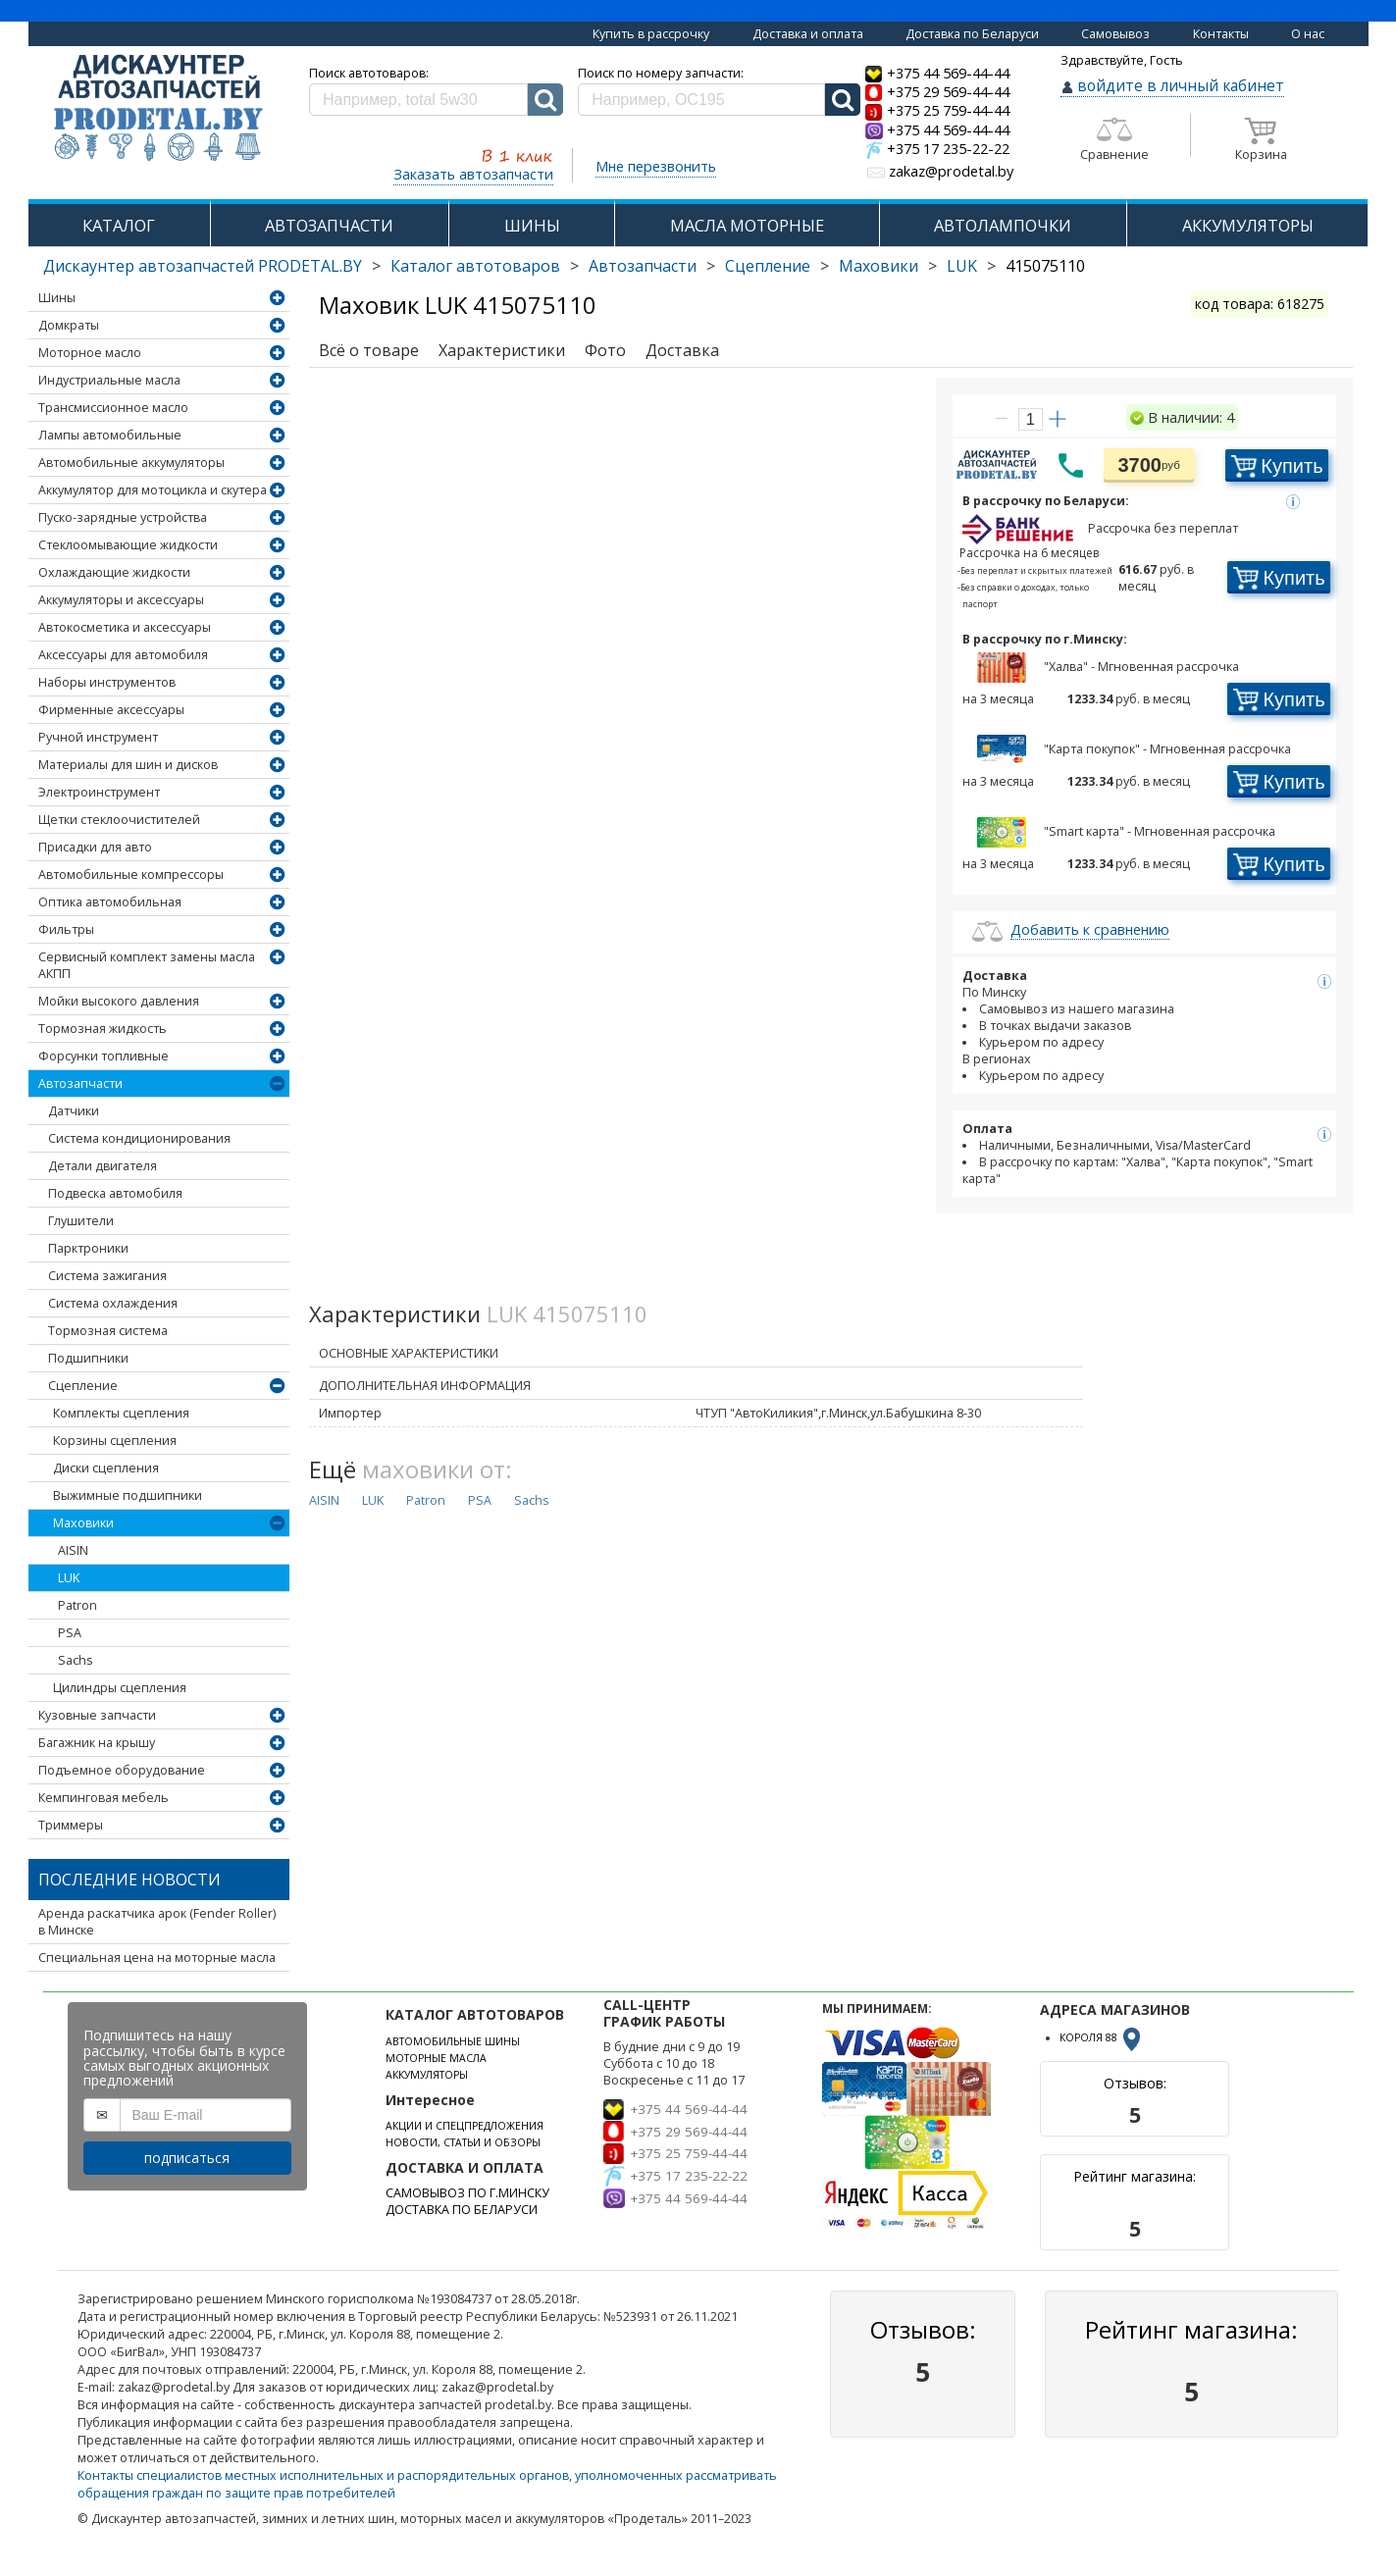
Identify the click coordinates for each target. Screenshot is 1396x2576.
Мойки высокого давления (118, 1001)
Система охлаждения (113, 1303)
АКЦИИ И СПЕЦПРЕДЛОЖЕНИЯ (464, 2126)
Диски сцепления (106, 1468)
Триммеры (70, 1825)
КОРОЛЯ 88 (1102, 2037)
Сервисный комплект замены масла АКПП (146, 965)
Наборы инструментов (107, 682)
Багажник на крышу (96, 1742)
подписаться (187, 2157)
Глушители (81, 1220)
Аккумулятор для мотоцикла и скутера (152, 490)
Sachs (75, 1660)
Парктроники (88, 1248)
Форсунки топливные (103, 1056)
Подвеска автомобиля (115, 1193)
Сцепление (767, 266)
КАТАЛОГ (118, 225)
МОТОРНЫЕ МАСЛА (436, 2058)
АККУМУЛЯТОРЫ (1248, 225)
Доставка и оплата (807, 34)
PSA (69, 1632)
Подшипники (88, 1358)
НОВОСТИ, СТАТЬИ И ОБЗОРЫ (463, 2142)
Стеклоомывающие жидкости (128, 545)
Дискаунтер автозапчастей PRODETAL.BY (202, 266)
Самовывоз (1115, 34)
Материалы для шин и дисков (128, 764)
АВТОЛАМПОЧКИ (1002, 225)
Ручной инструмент (98, 737)
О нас (1307, 34)
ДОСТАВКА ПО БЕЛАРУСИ (462, 2209)
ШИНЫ (532, 225)
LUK (962, 266)
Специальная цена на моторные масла (157, 1957)
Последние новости (129, 1879)
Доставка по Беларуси (972, 34)
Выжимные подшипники (127, 1495)
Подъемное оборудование (121, 1770)
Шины (57, 297)
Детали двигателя (102, 1166)
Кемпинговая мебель (103, 1797)
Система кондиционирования (139, 1138)
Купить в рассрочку (651, 34)
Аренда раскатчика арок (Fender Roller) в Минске (157, 1921)
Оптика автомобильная (109, 902)
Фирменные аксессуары (111, 709)
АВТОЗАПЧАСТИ (329, 225)
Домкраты (68, 325)
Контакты (1221, 34)
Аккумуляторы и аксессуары (121, 600)
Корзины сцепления (115, 1440)
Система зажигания (107, 1275)
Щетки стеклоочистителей (119, 819)
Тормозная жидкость (102, 1028)
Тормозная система (108, 1330)
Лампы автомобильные (109, 435)
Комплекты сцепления (121, 1413)
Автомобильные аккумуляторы (131, 462)
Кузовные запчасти (97, 1715)
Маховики (878, 266)
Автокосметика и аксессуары (124, 627)
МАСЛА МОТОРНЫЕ (747, 225)
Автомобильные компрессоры (131, 874)
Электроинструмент (99, 792)
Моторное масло (89, 352)
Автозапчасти (643, 266)
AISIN (73, 1550)
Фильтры (66, 929)
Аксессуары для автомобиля (123, 654)
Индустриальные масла (109, 380)
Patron (77, 1605)
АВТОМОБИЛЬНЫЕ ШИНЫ (453, 2041)
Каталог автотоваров (475, 266)
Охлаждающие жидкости (114, 572)
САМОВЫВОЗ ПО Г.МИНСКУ (467, 2193)
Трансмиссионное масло (113, 407)
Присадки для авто (95, 847)
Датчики (73, 1111)
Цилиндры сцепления (119, 1687)
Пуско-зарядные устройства (122, 517)
